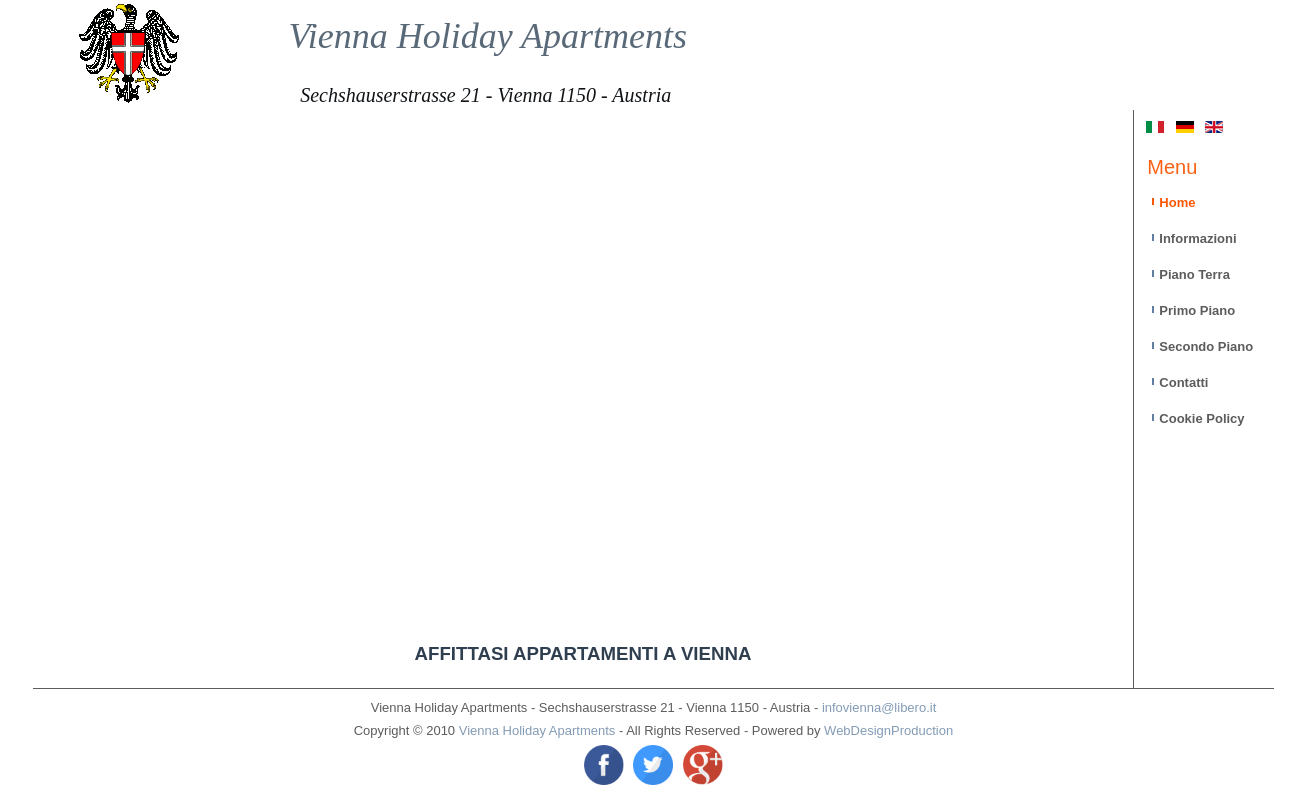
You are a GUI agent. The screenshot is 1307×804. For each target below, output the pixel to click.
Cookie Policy (1201, 418)
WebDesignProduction (888, 730)
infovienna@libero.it (879, 707)
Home (1177, 202)
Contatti (1183, 382)
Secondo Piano (1206, 346)
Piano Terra (1194, 274)
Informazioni (1197, 238)
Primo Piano (1197, 310)
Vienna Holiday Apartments (487, 36)
